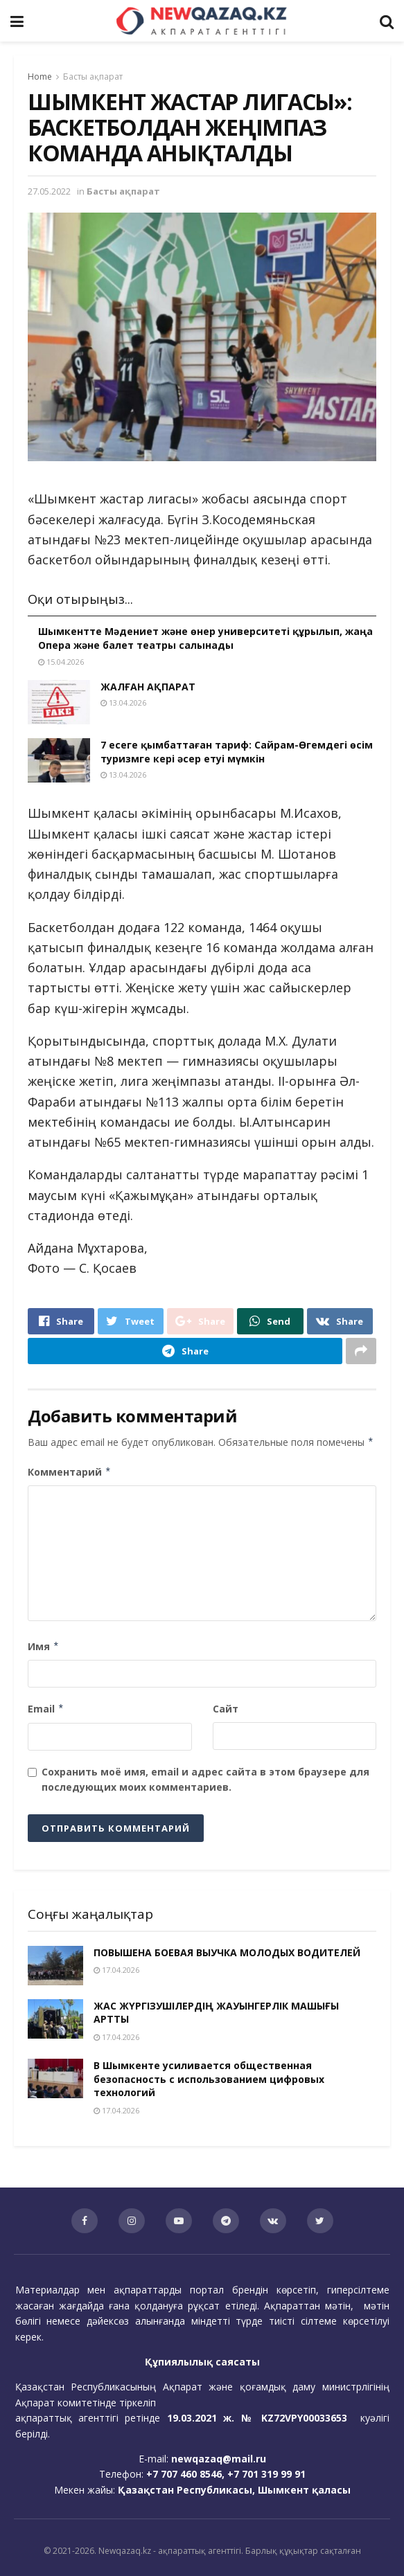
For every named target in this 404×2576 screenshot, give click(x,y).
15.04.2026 (61, 661)
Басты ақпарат (93, 76)
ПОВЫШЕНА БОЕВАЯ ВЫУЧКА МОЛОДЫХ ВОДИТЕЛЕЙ (227, 1952)
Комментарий (70, 1472)
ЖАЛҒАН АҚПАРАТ (147, 686)
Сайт (225, 1708)
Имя (44, 1646)
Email (46, 1709)
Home (40, 76)
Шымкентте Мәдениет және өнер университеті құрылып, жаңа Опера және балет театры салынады (205, 638)
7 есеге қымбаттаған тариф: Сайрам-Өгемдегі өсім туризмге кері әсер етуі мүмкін (236, 751)
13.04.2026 (123, 702)
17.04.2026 (116, 1970)
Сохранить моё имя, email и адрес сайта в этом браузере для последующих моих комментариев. (205, 1779)
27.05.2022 (49, 191)
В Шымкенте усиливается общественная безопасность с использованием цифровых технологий (209, 2079)
